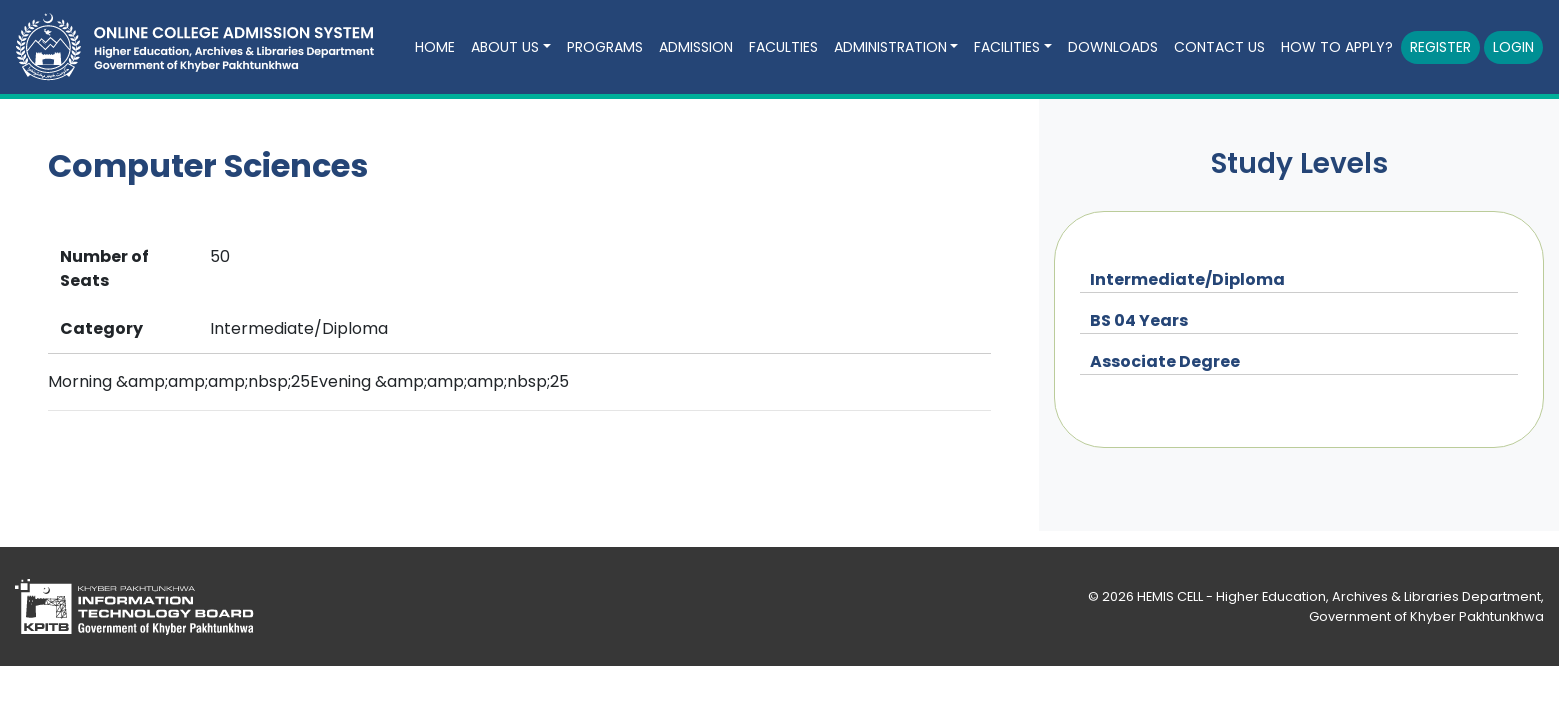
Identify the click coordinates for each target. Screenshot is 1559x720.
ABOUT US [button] (505, 47)
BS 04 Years (1139, 320)
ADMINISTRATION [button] (890, 47)
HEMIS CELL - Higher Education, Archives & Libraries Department (1339, 596)
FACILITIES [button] (1007, 47)
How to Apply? (1337, 47)
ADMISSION (696, 47)
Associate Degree (1165, 361)
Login (1513, 47)
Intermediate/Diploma (1187, 279)
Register (1440, 47)
